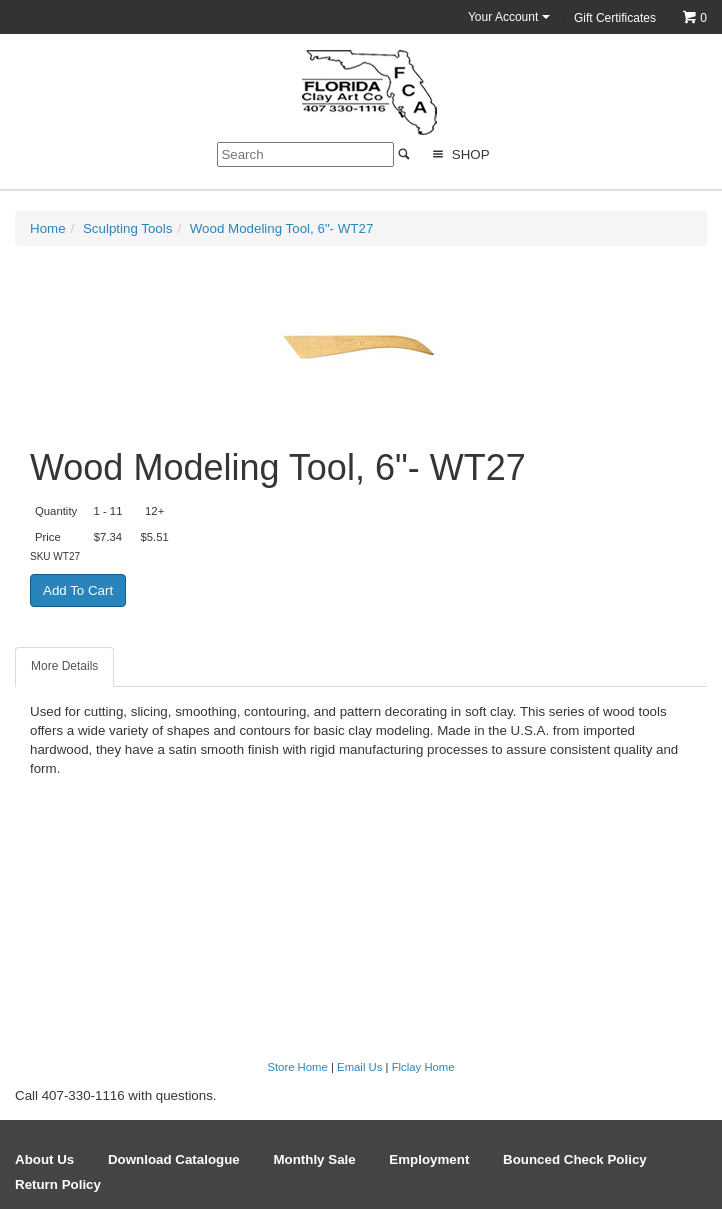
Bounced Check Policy (575, 1159)
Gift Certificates (615, 18)
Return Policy (58, 1184)
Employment (429, 1159)
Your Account (509, 17)
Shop (458, 154)
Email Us (359, 1067)
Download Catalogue (174, 1159)
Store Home (297, 1067)
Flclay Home (423, 1067)
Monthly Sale (314, 1159)
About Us (44, 1159)
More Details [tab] (64, 666)
